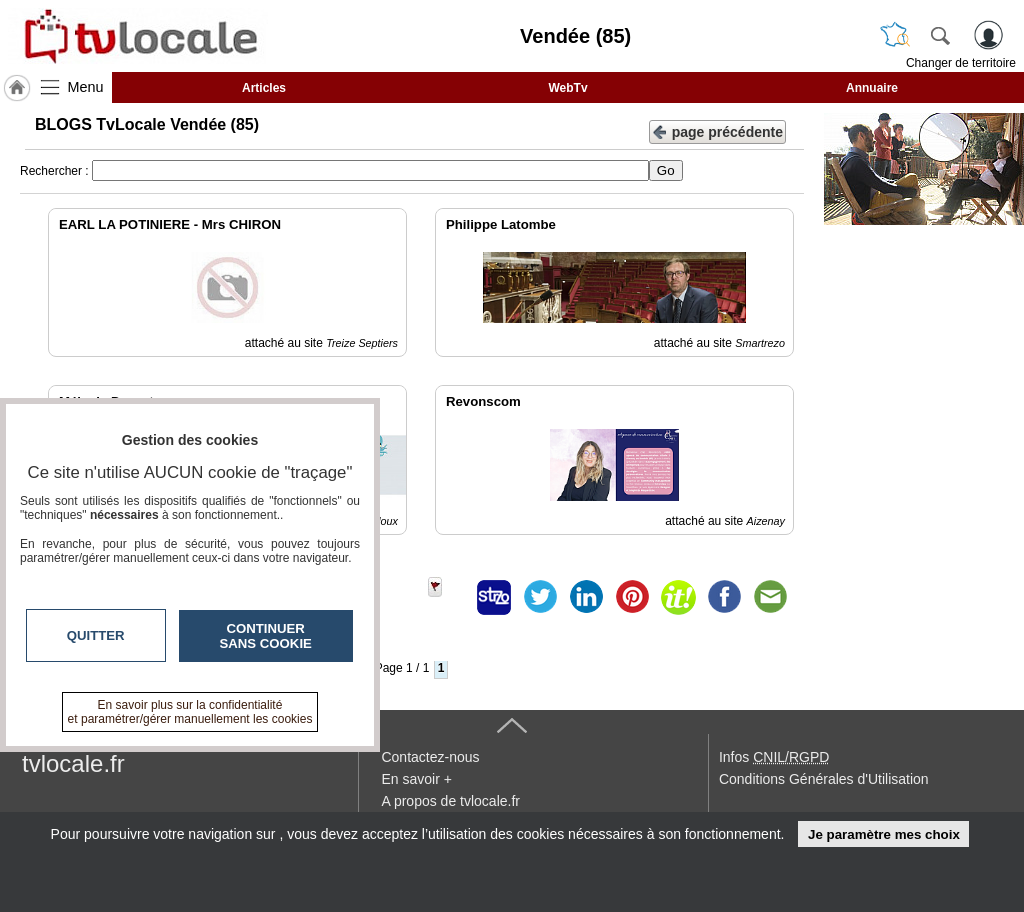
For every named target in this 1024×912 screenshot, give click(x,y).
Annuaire (872, 88)
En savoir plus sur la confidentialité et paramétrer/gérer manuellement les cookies (190, 712)
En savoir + (416, 779)
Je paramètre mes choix (884, 834)
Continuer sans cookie (266, 636)
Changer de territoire (961, 63)
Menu (86, 87)
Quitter (96, 635)
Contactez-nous (430, 757)
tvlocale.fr (73, 763)
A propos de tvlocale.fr (450, 801)
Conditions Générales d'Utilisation (824, 779)
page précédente (717, 130)
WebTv (567, 88)
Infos (774, 757)
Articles (264, 88)
